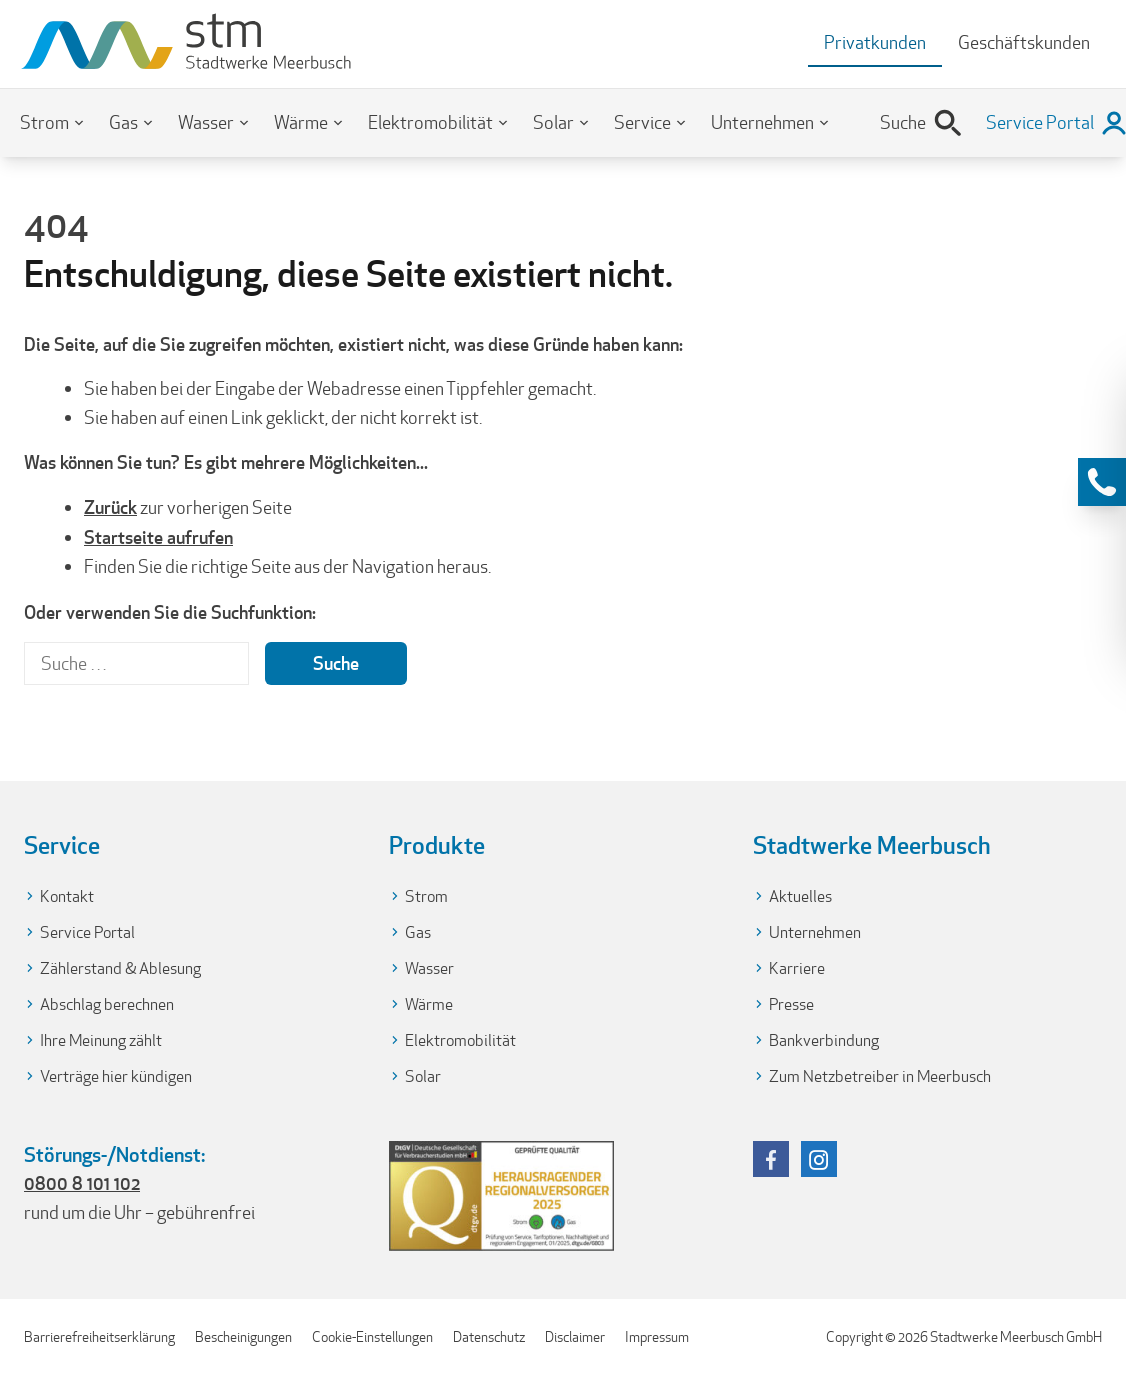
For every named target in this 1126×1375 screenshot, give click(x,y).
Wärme (301, 122)
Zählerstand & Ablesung (120, 968)
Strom (44, 122)
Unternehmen (762, 122)
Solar (553, 122)
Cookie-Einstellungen (372, 1337)
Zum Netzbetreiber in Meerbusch (880, 1076)
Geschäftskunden (1024, 42)
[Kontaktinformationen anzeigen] (1102, 482)
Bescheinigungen (243, 1337)
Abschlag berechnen (107, 1004)
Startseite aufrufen (158, 537)
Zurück (110, 507)
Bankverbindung (824, 1040)
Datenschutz (489, 1337)
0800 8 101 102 (82, 1183)
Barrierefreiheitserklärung (99, 1337)
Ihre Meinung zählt (101, 1040)
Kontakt (67, 896)
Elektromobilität (430, 122)
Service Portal (87, 932)
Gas (123, 122)
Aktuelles (800, 896)
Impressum (657, 1337)
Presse (791, 1004)
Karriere (797, 968)
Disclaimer (575, 1337)
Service (642, 122)
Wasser (206, 122)
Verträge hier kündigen (116, 1076)
